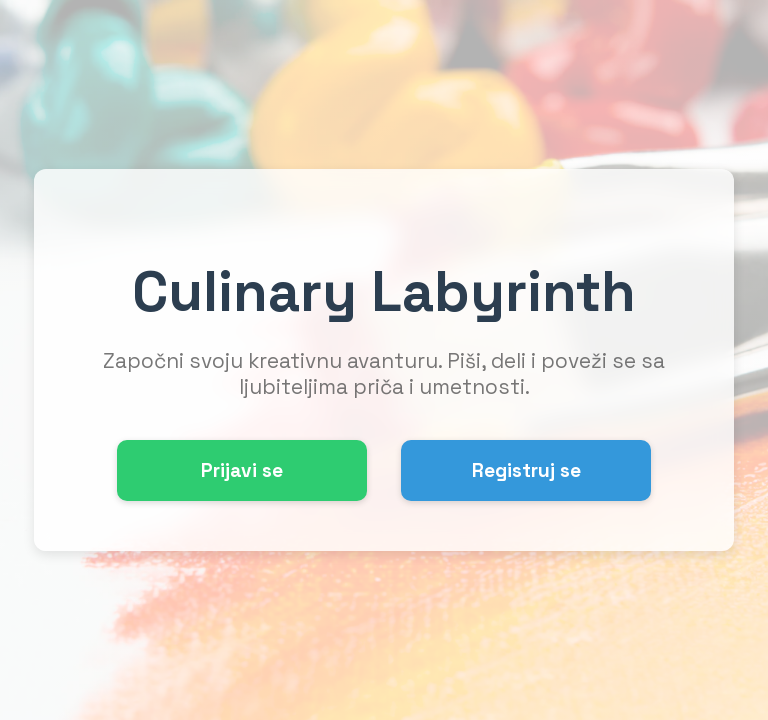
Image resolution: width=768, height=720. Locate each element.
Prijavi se (242, 470)
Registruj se (526, 470)
